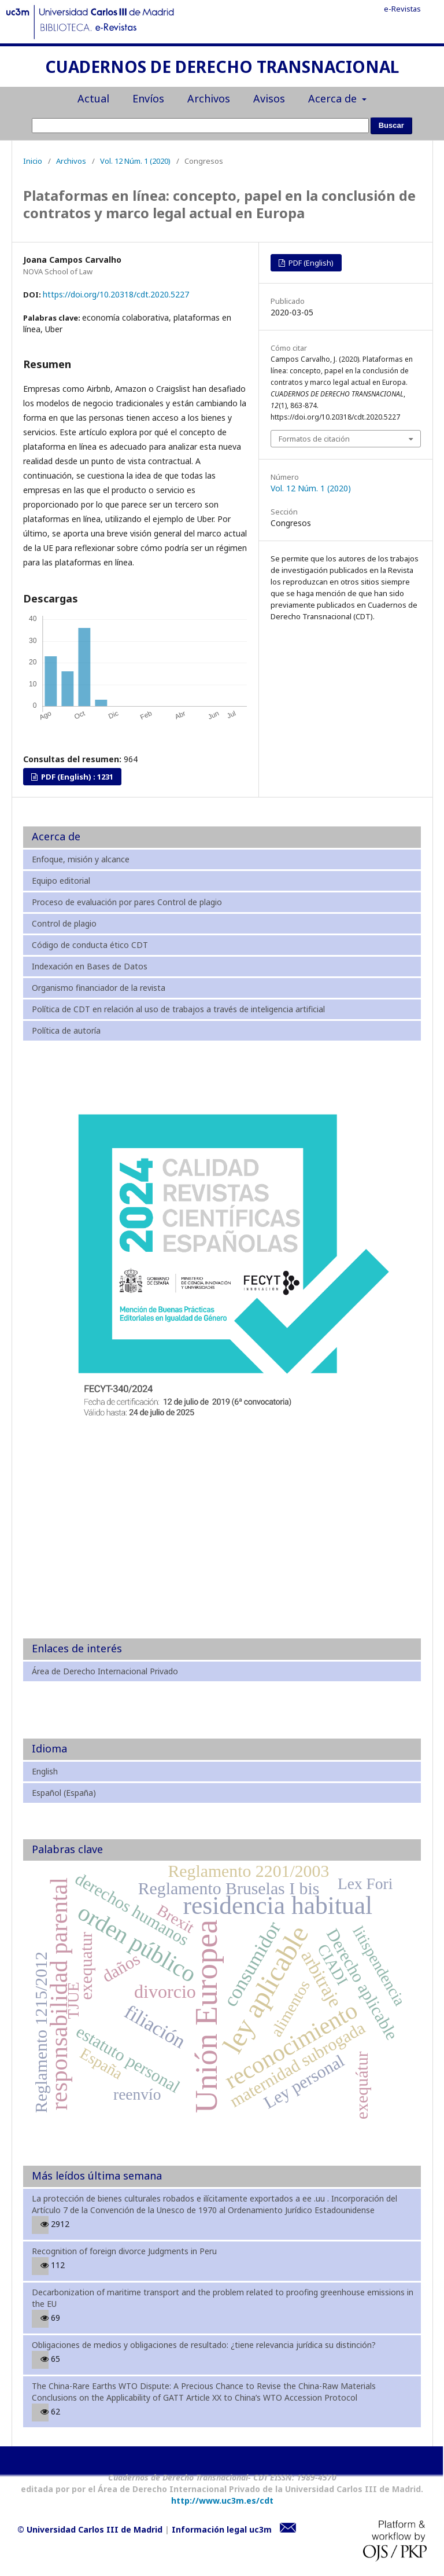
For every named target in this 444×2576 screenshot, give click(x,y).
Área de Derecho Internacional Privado (105, 1671)
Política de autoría (66, 1030)
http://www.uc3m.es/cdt (222, 2500)
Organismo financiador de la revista (98, 987)
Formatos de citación (314, 438)
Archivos (208, 98)
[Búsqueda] (200, 125)
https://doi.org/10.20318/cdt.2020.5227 (116, 294)
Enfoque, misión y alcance (81, 859)
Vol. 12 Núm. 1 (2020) (135, 161)
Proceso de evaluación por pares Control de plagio (127, 901)
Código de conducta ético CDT (90, 944)
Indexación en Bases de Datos (89, 966)
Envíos (148, 98)
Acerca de (334, 98)
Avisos (269, 98)
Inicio (32, 161)
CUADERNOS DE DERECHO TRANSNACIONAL (222, 68)
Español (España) (64, 1792)
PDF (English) (310, 263)
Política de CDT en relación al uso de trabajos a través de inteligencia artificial (178, 1009)
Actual (93, 98)
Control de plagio (64, 923)
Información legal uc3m (222, 2529)
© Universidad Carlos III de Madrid (89, 2529)
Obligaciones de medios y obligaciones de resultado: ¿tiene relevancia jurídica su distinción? (204, 2344)
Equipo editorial (61, 880)
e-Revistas (402, 8)
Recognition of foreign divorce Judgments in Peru (124, 2251)
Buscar (391, 125)
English (45, 1771)
